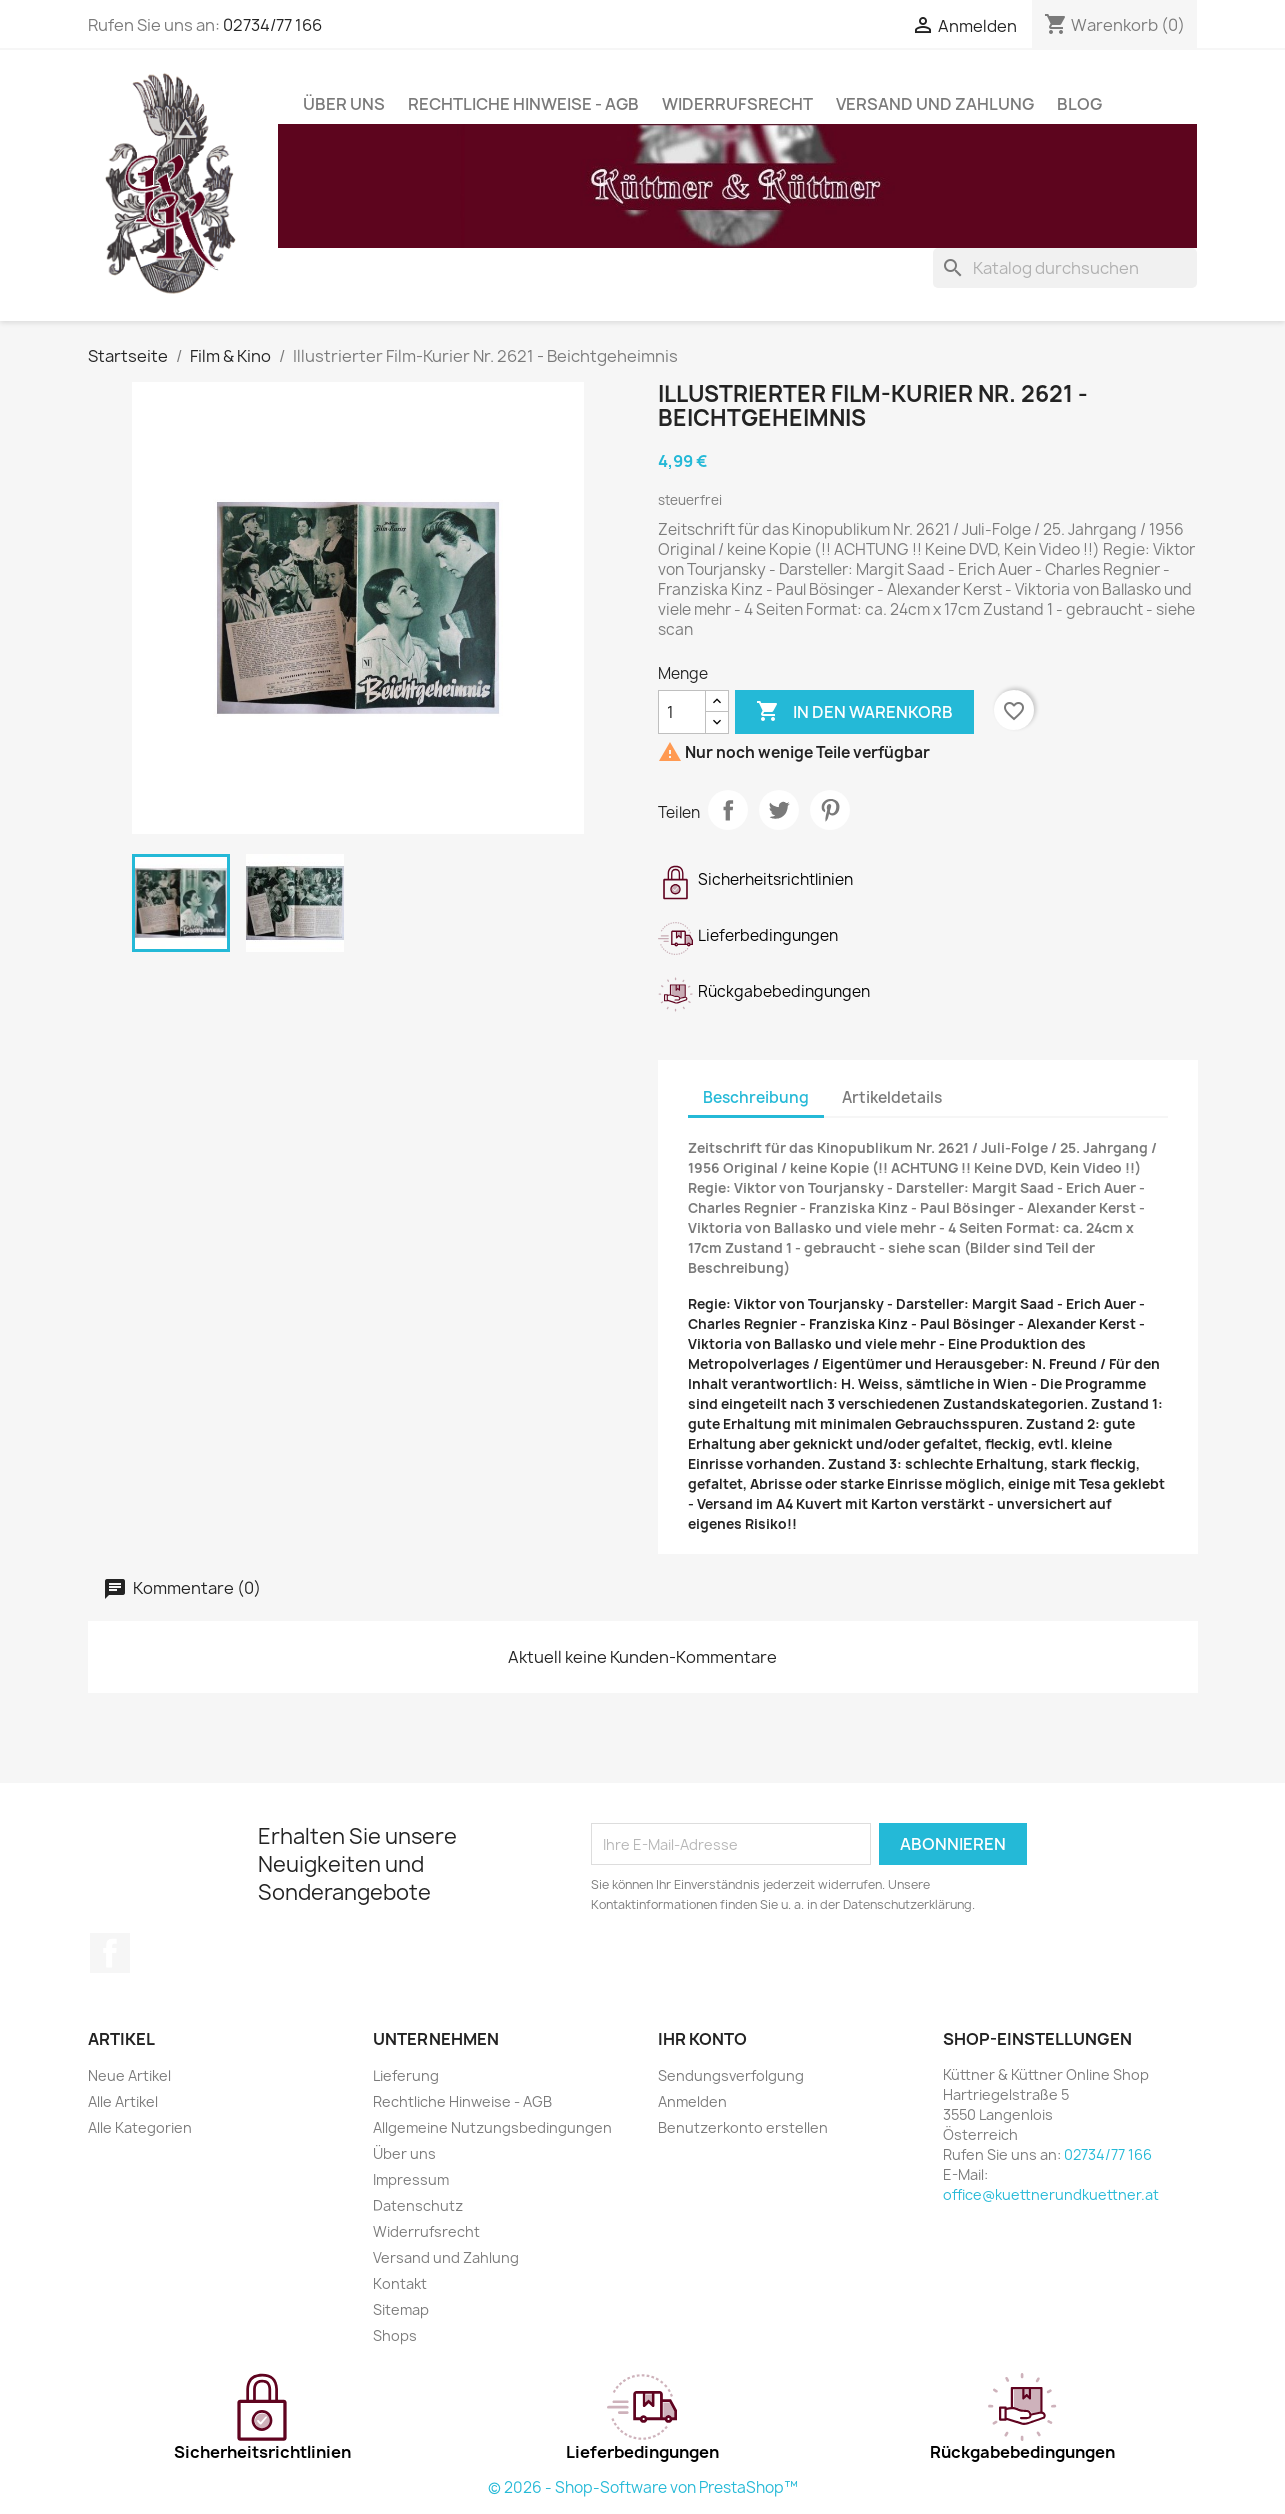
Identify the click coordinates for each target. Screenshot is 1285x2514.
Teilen (728, 810)
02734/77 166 (272, 25)
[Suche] (1065, 268)
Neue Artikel (129, 2075)
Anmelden (692, 2101)
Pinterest (830, 810)
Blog (1079, 104)
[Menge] (682, 712)
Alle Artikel (123, 2101)
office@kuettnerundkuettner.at (1051, 2194)
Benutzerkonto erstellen (743, 2127)
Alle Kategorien (140, 2127)
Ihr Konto (702, 2039)
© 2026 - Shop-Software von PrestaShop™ (643, 2487)
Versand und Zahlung (935, 104)
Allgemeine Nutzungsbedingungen (492, 2127)
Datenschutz (418, 2205)
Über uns (344, 104)
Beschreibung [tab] (756, 1097)
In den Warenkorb (854, 712)
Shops (395, 2335)
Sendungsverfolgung (731, 2075)
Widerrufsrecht (737, 104)
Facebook (110, 1953)
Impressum (411, 2179)
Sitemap (401, 2309)
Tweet (779, 810)
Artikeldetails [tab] (892, 1097)
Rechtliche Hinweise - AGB (523, 104)
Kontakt (400, 2283)
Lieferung (406, 2075)
